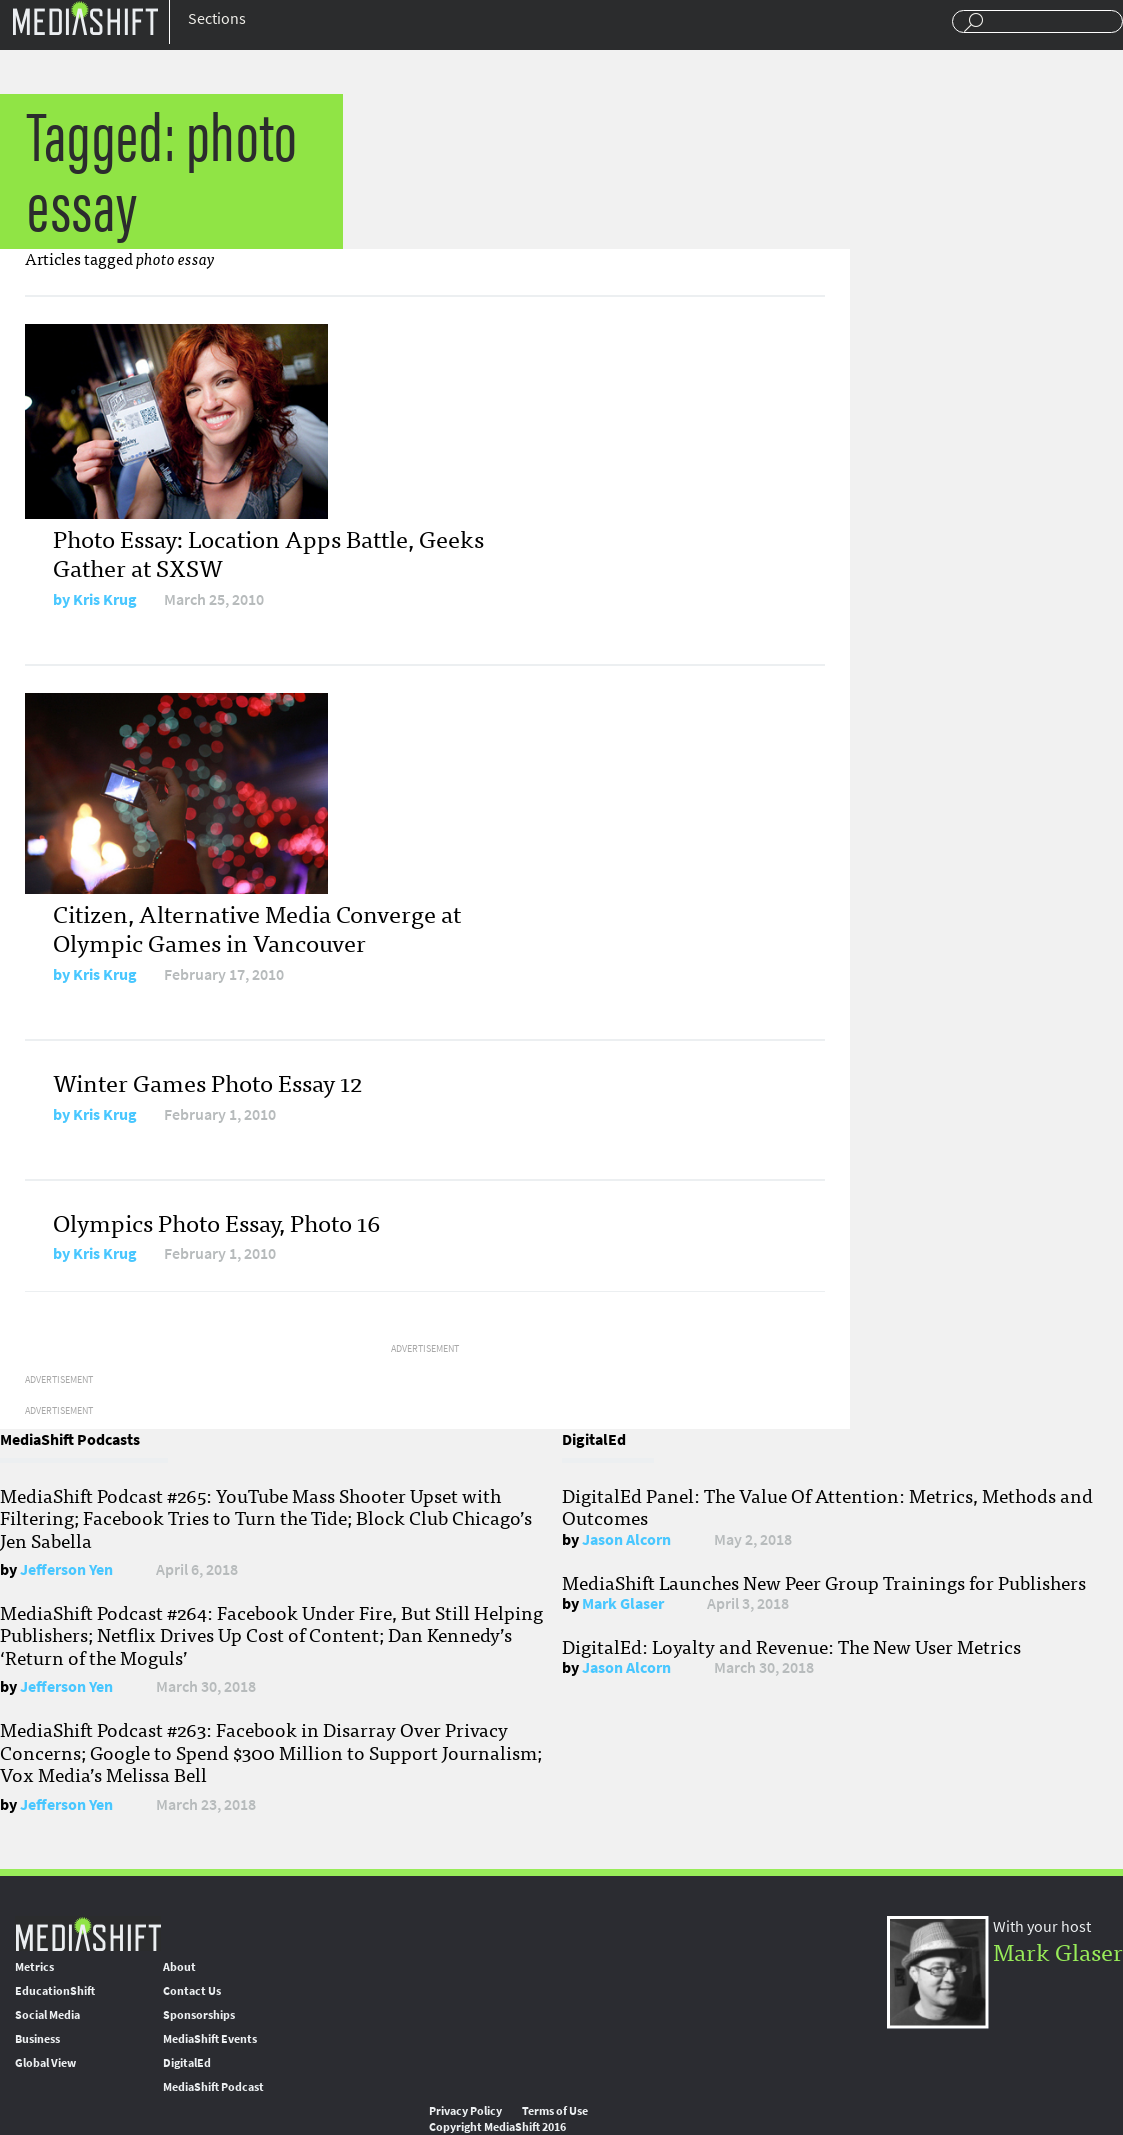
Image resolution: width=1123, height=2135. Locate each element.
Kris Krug (105, 599)
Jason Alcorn (626, 1539)
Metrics (34, 1967)
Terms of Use (555, 2111)
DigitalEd (187, 2063)
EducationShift (55, 1991)
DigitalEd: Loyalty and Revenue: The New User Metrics (791, 1646)
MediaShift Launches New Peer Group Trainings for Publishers (824, 1582)
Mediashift (85, 17)
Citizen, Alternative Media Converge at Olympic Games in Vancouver (257, 927)
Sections (217, 18)
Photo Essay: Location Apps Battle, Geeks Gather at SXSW (268, 552)
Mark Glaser (623, 1603)
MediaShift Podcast (213, 2087)
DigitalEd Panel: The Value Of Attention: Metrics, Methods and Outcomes (827, 1506)
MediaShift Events (210, 2039)
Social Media (47, 2015)
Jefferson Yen (66, 1569)
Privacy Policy (465, 2111)
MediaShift (88, 1933)
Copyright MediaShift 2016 (497, 2127)
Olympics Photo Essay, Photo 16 (216, 1221)
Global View (45, 2063)
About (179, 1967)
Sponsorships (199, 2015)
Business (37, 2039)
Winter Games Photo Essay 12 (207, 1081)
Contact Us (192, 1991)
